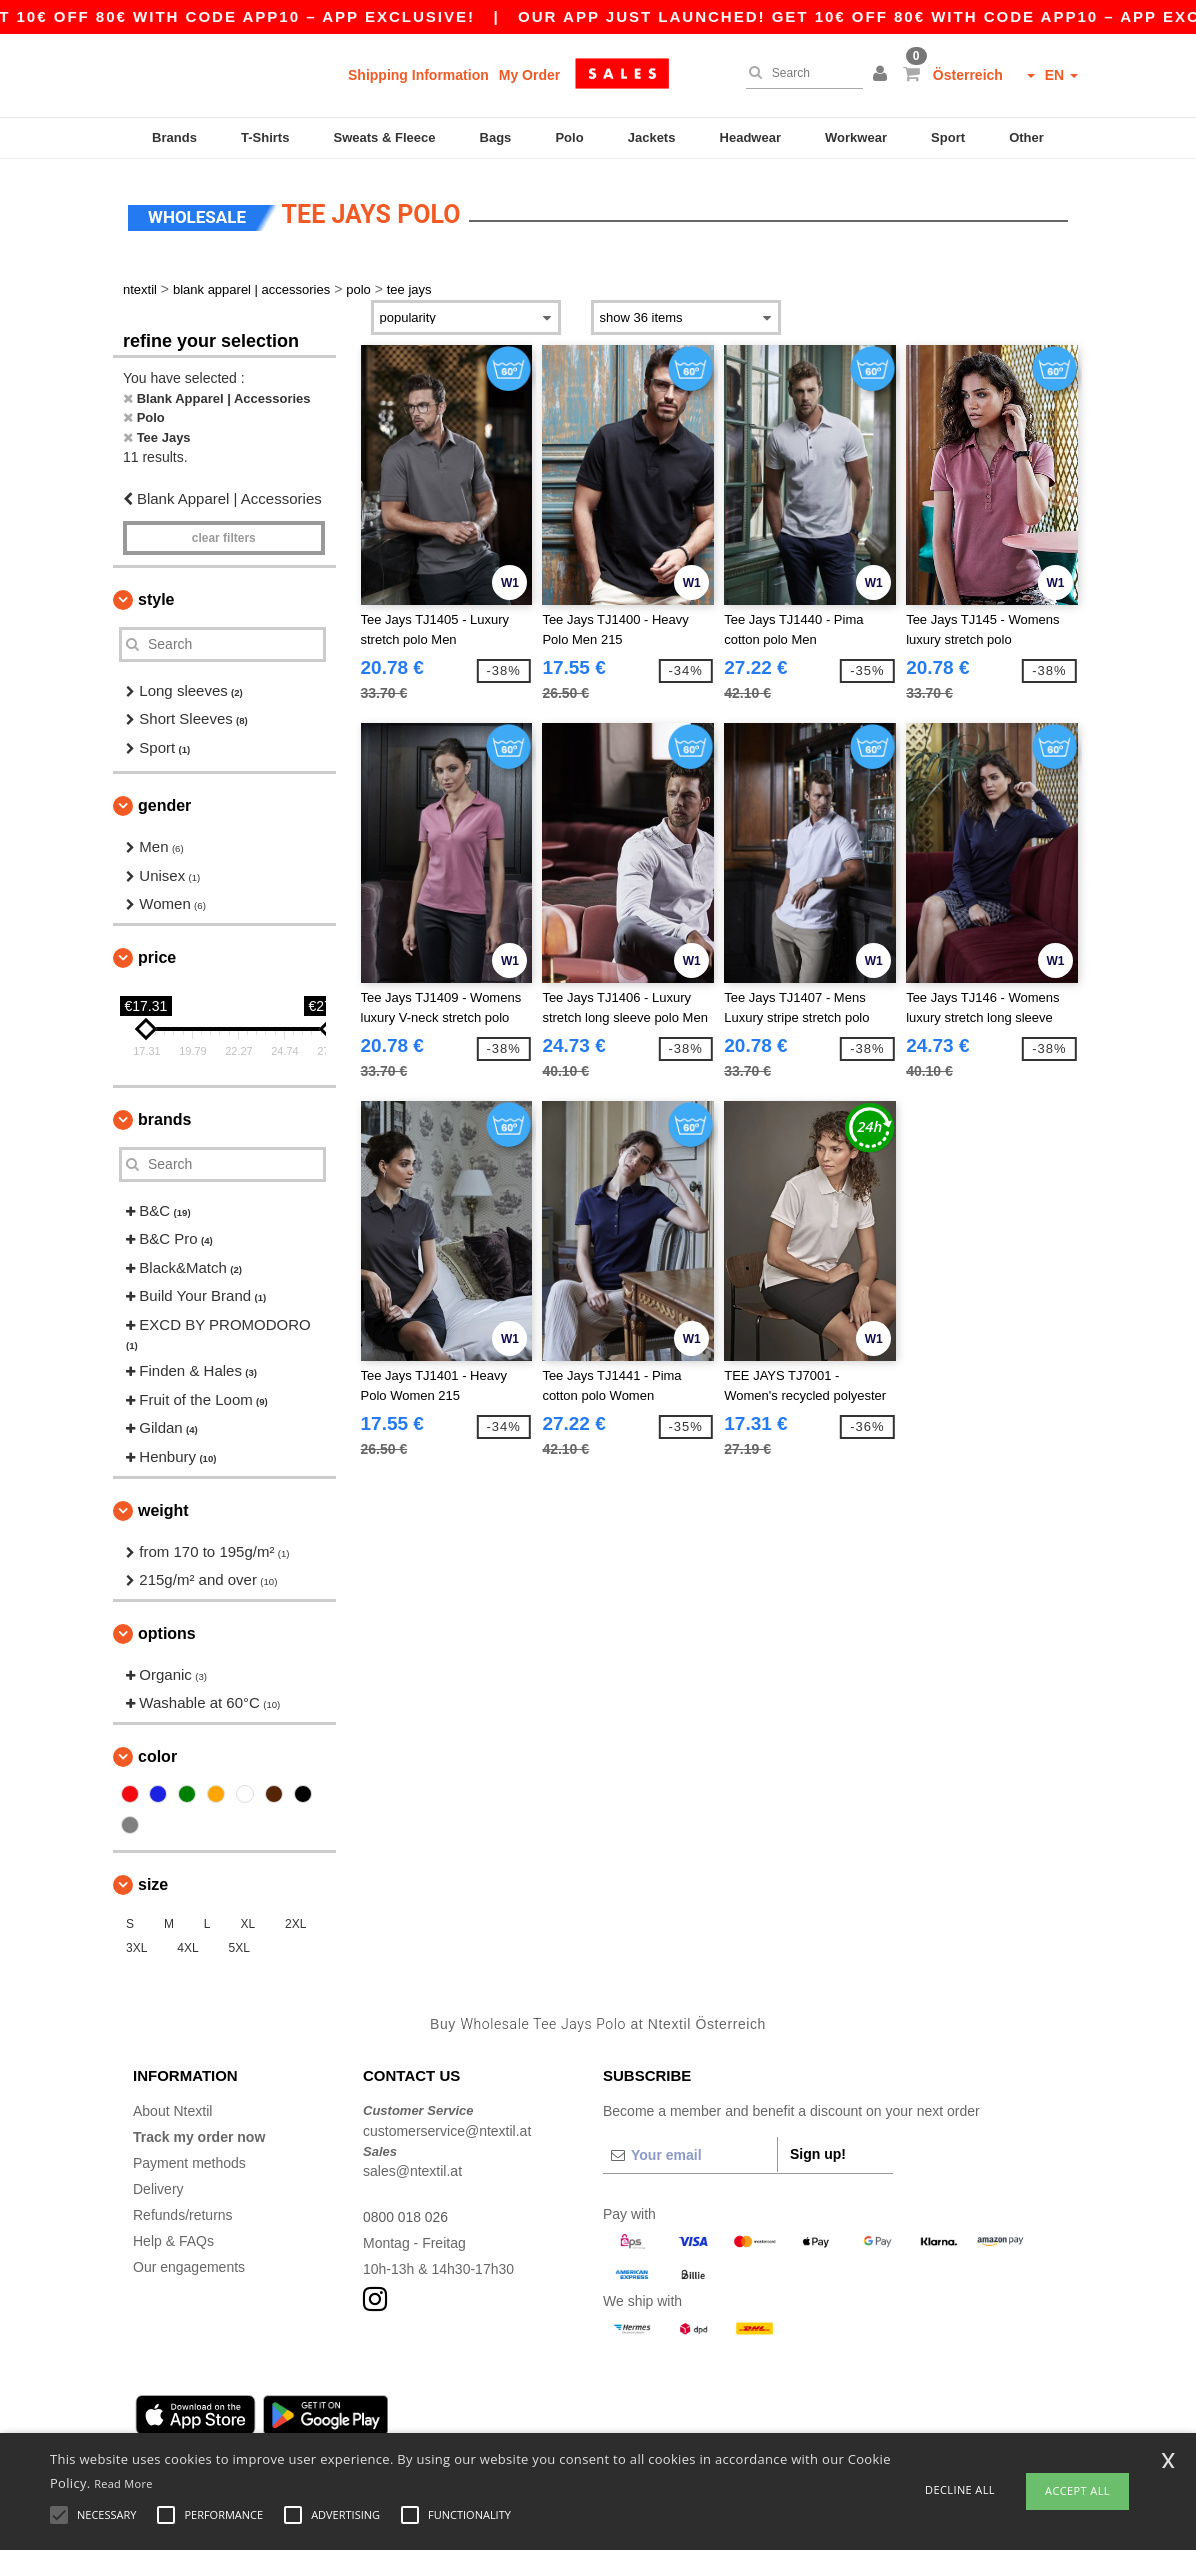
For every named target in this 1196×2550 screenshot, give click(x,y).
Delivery (158, 2187)
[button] (883, 75)
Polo (569, 137)
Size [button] (153, 1882)
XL (247, 1922)
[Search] (799, 73)
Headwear (750, 137)
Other (1026, 137)
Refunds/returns (183, 2213)
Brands (174, 137)
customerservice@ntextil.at (447, 2129)
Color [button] (157, 1754)
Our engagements (189, 2265)
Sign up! (818, 2152)
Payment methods (189, 2161)
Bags (496, 137)
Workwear (856, 137)
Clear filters (224, 536)
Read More (123, 2483)
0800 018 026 (406, 2215)
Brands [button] (164, 1117)
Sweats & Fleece (385, 137)
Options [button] (167, 1631)
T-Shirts (265, 137)
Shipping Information (418, 75)
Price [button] (157, 955)
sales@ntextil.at (412, 2169)
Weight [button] (163, 1508)
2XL (295, 1922)
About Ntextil (172, 2109)
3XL (136, 1946)
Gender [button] (164, 803)
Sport (948, 137)
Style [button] (156, 597)
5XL (239, 1946)
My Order (529, 75)
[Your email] (690, 2153)
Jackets (652, 137)
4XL (187, 1946)
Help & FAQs (173, 2239)
